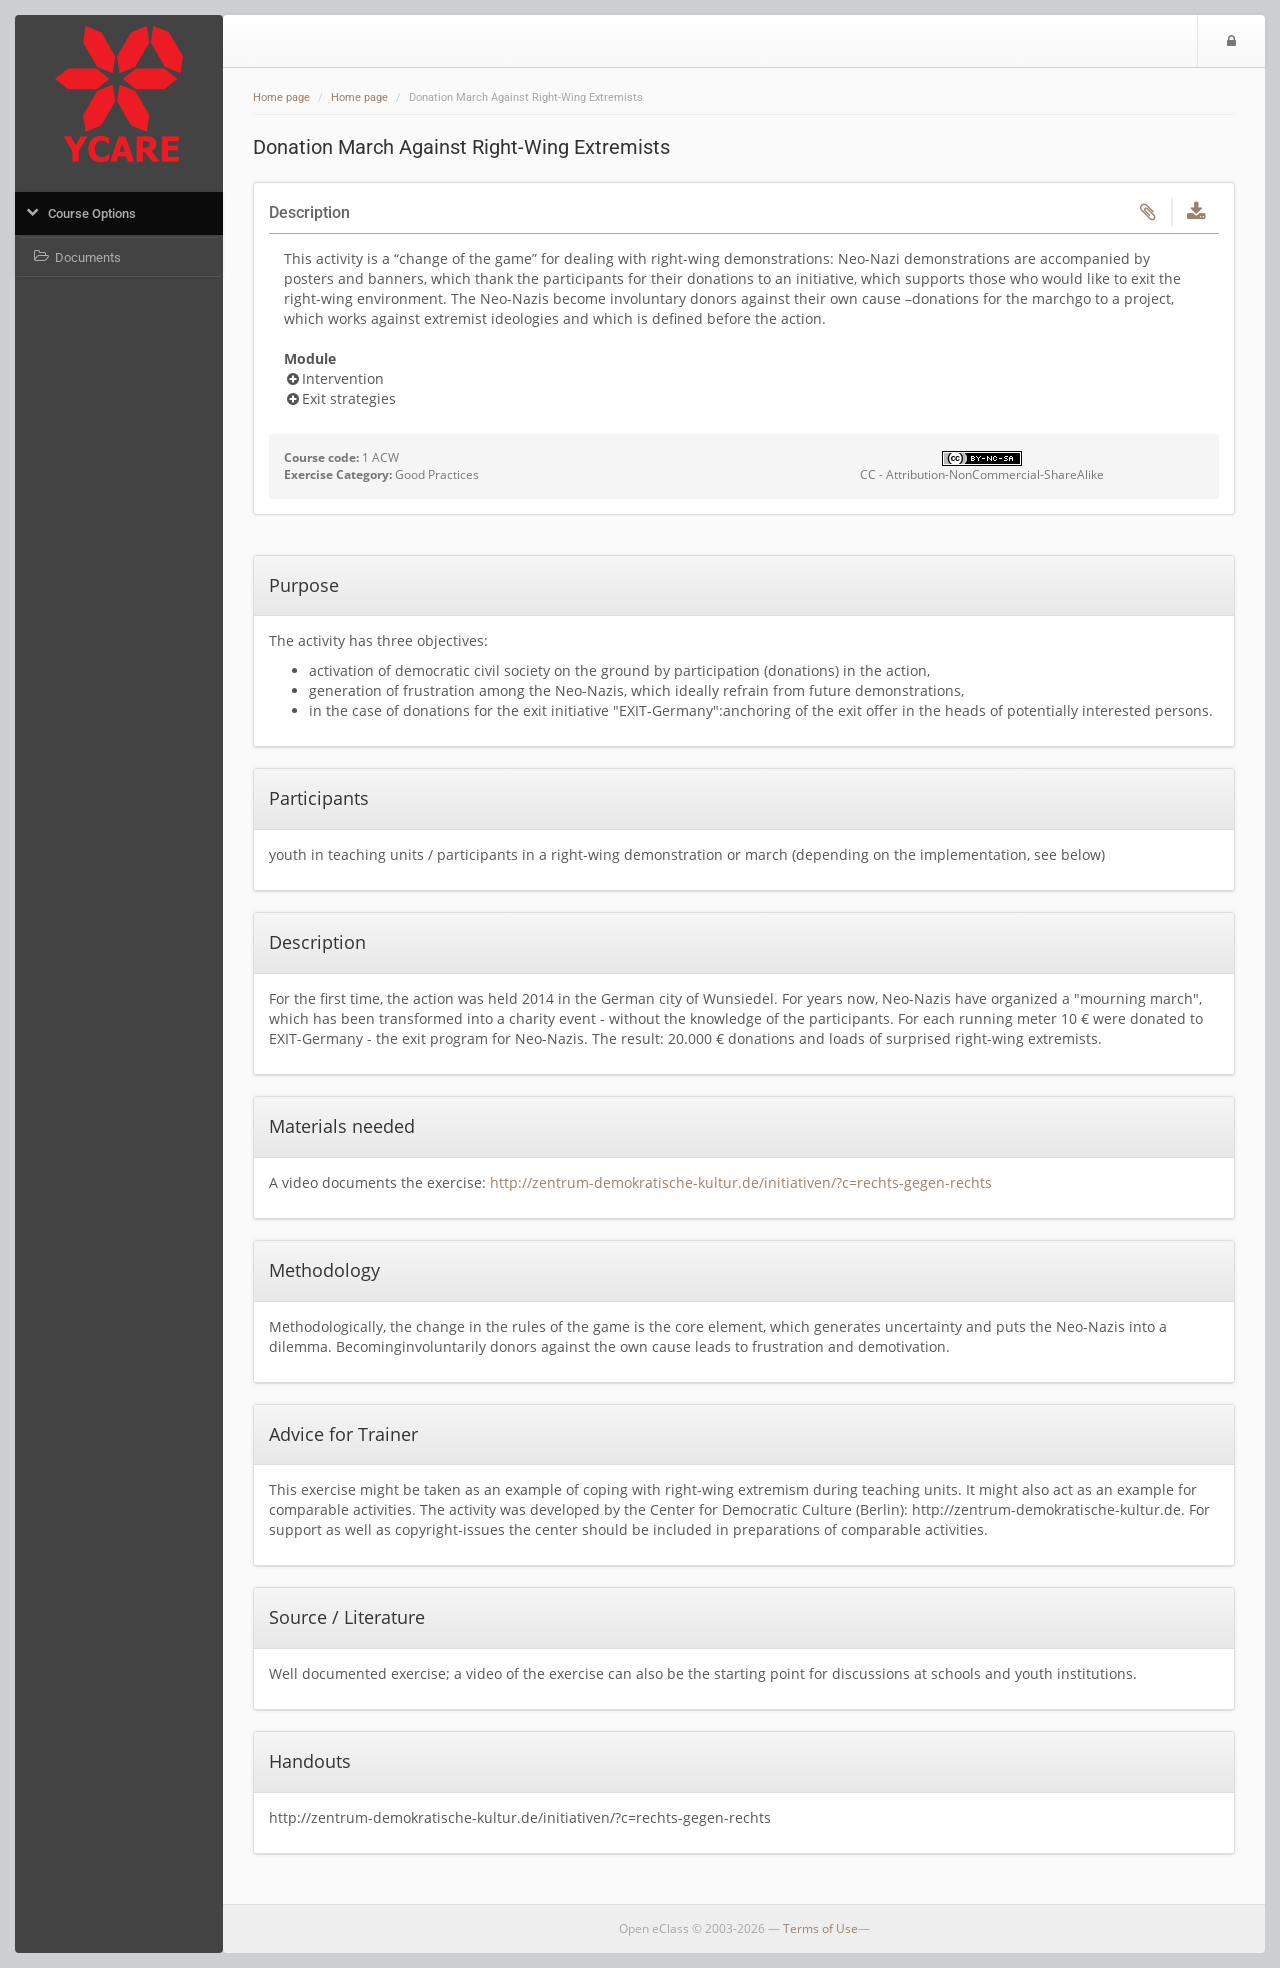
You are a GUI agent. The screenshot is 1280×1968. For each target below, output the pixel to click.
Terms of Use (820, 1928)
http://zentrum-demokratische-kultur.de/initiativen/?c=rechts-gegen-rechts (741, 1182)
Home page (281, 97)
